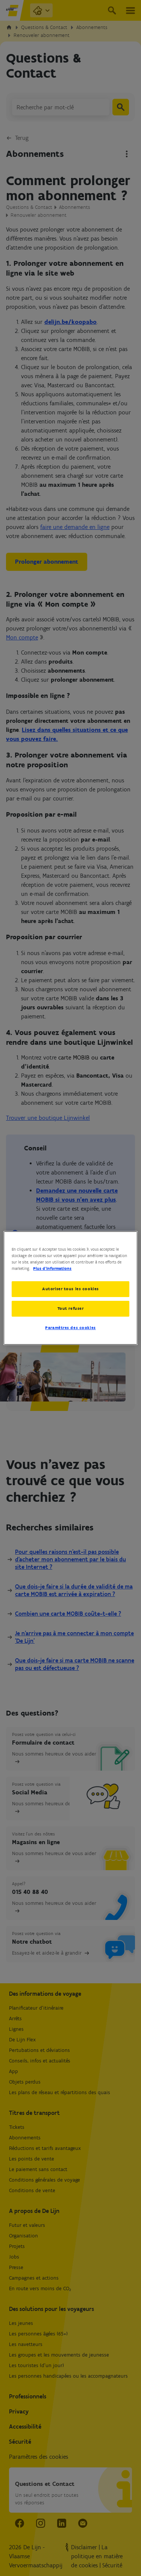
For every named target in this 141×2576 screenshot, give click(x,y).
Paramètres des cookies (70, 1327)
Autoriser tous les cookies (70, 1288)
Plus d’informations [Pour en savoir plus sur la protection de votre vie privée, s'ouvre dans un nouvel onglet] (52, 1268)
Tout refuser (71, 1308)
